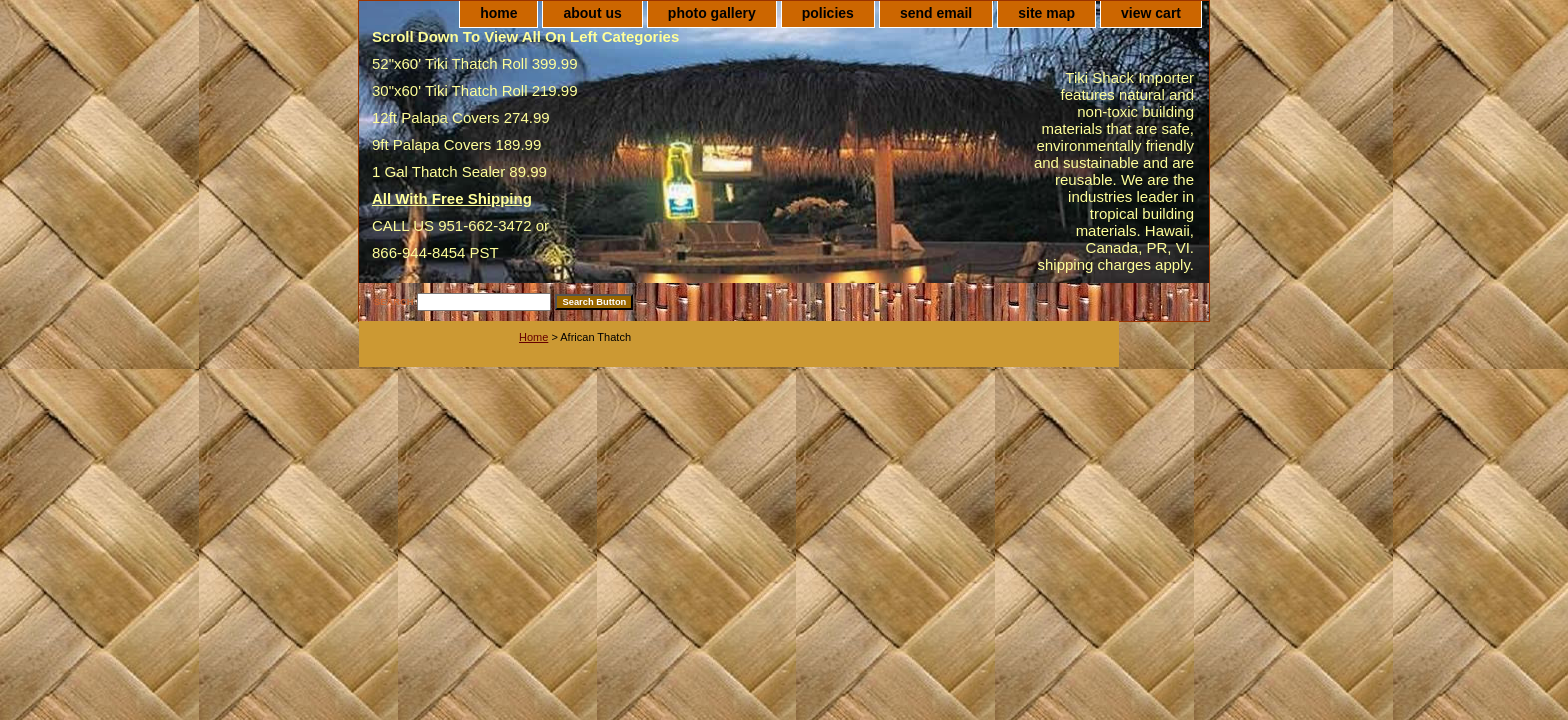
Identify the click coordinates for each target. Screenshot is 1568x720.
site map (1046, 13)
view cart (1151, 13)
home (498, 13)
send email (936, 13)
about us (592, 13)
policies (828, 13)
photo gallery (712, 13)
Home (533, 337)
